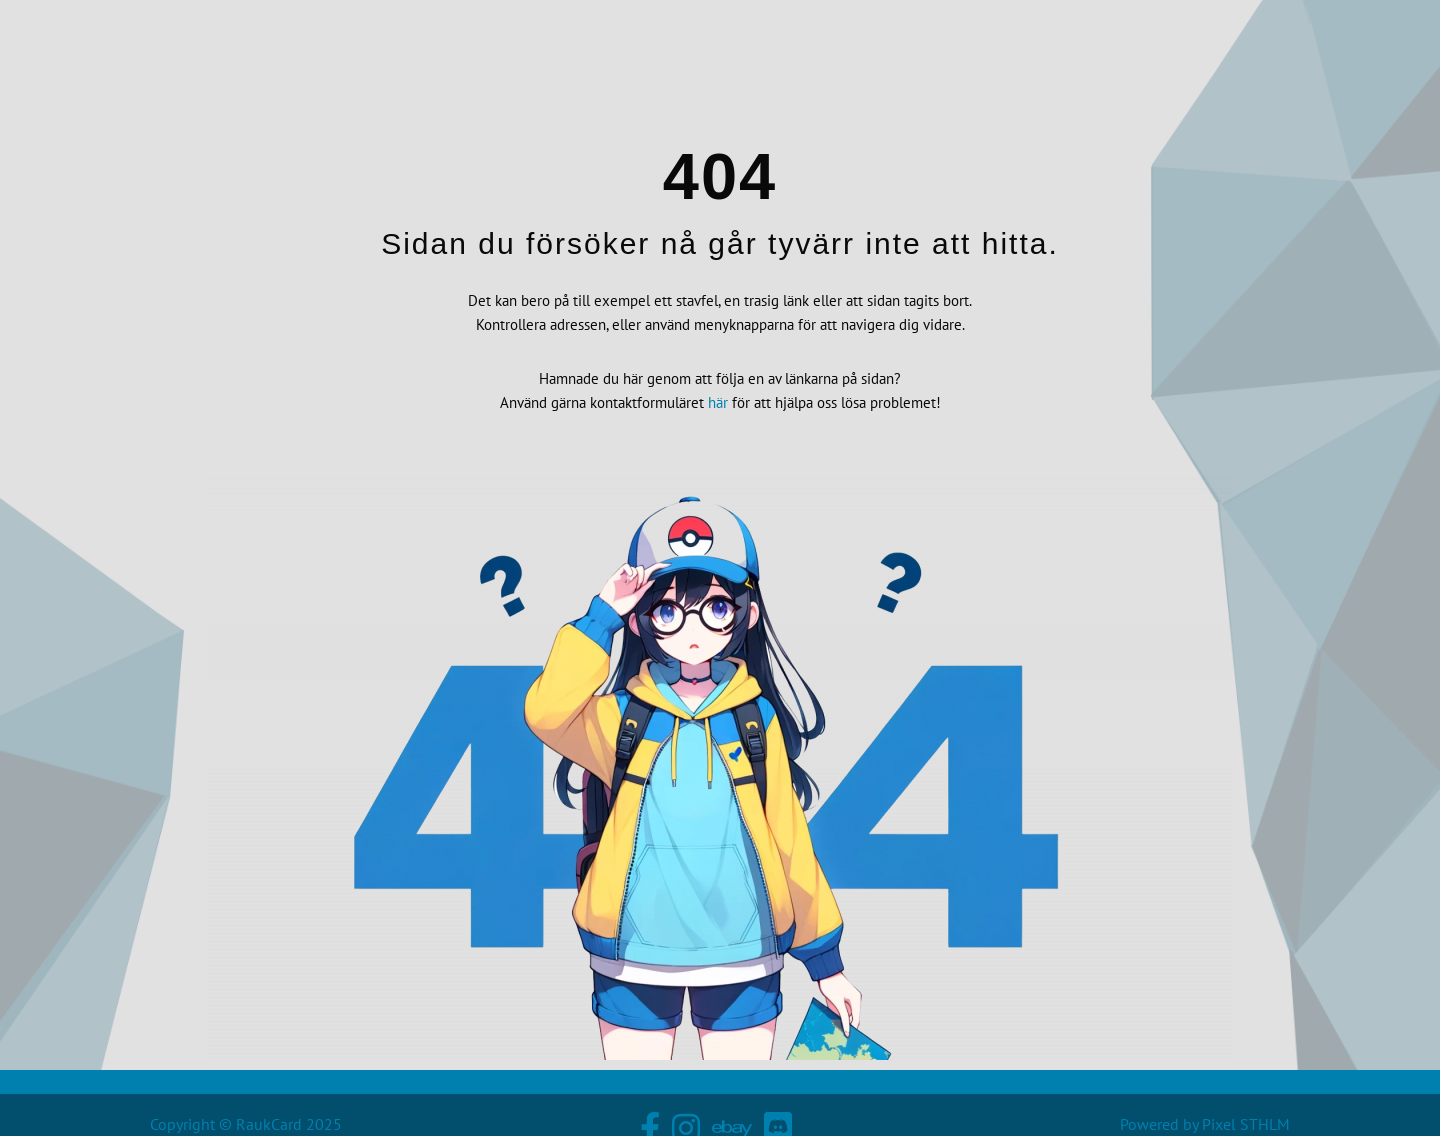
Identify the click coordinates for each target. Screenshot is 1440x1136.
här (718, 409)
